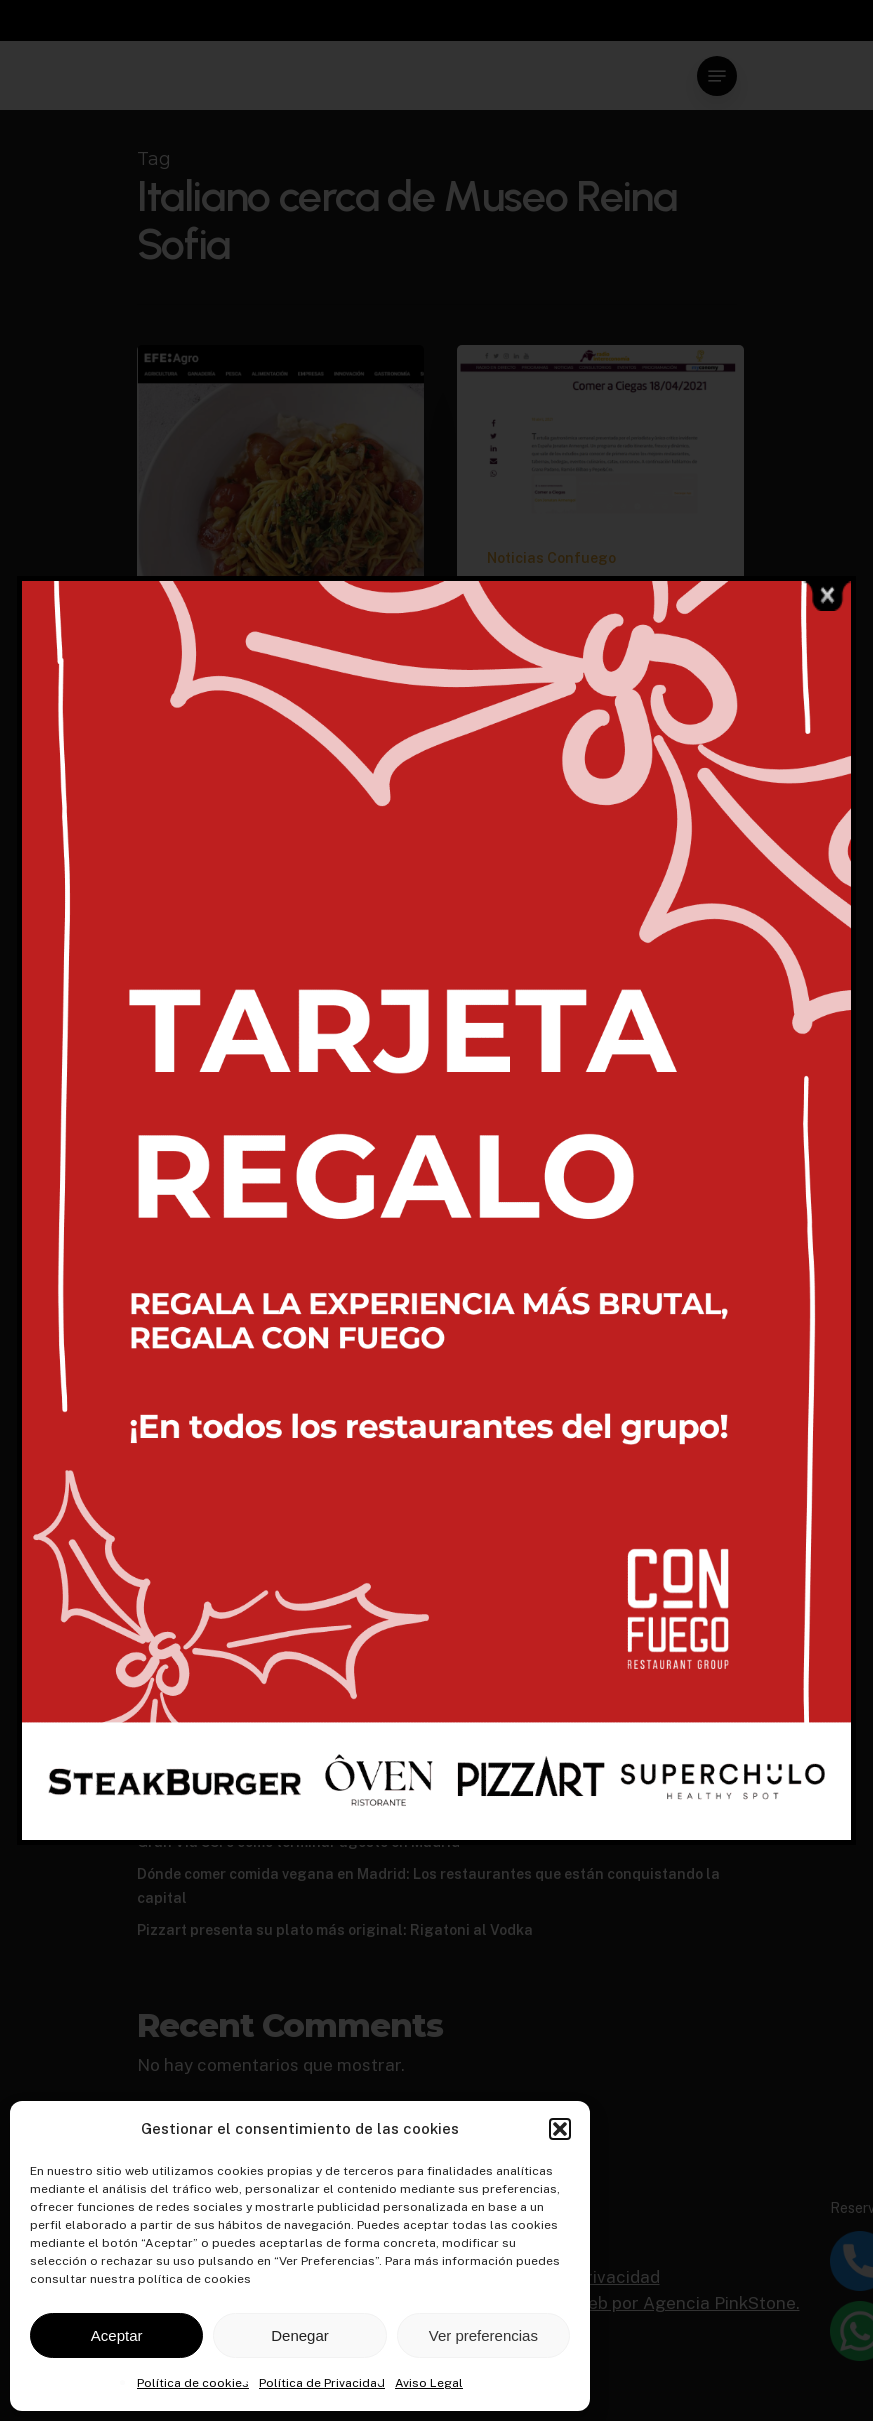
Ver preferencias (483, 2335)
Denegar (300, 2335)
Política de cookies (193, 2383)
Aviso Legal (429, 2383)
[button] (560, 2129)
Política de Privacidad (322, 2383)
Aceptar (117, 2335)
